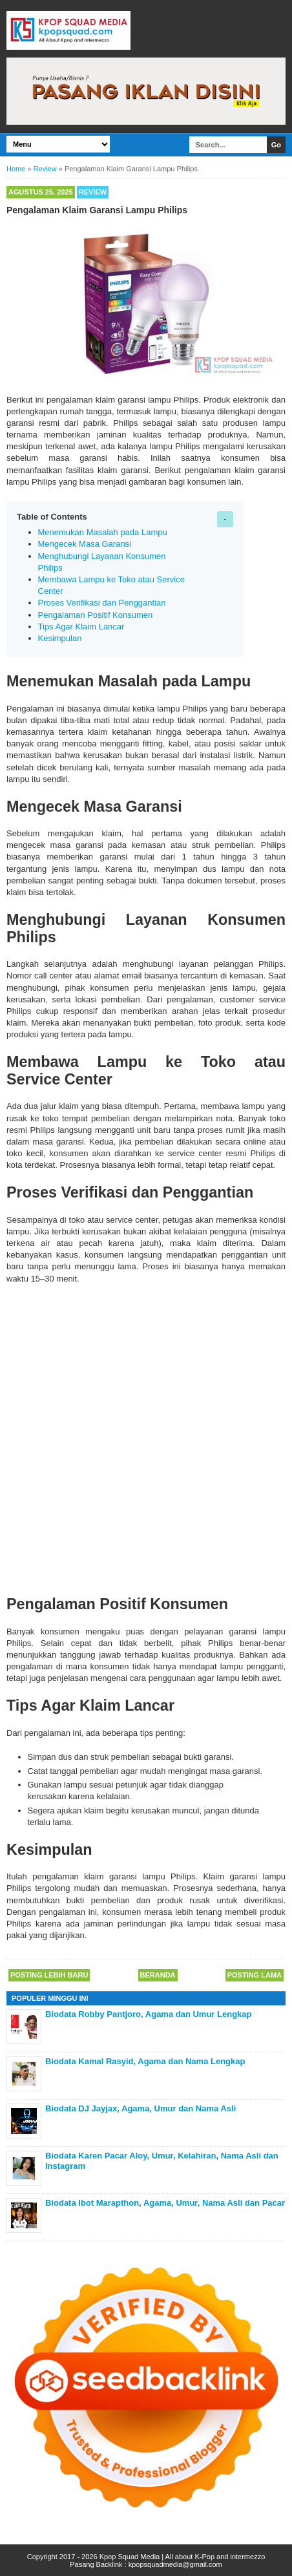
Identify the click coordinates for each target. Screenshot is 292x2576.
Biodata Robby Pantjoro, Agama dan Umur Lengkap (148, 2014)
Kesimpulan (60, 638)
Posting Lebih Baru (49, 1975)
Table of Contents (52, 517)
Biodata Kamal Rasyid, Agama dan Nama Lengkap (145, 2061)
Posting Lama (254, 1975)
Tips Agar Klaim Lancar (81, 626)
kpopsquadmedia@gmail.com (175, 2564)
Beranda (158, 1975)
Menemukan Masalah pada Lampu (102, 532)
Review (93, 192)
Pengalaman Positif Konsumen (95, 615)
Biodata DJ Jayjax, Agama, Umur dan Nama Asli (140, 2108)
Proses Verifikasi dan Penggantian (102, 602)
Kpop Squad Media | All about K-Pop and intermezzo (182, 2556)
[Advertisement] (146, 1437)
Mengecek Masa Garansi (85, 544)
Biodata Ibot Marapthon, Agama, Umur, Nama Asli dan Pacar (165, 2203)
